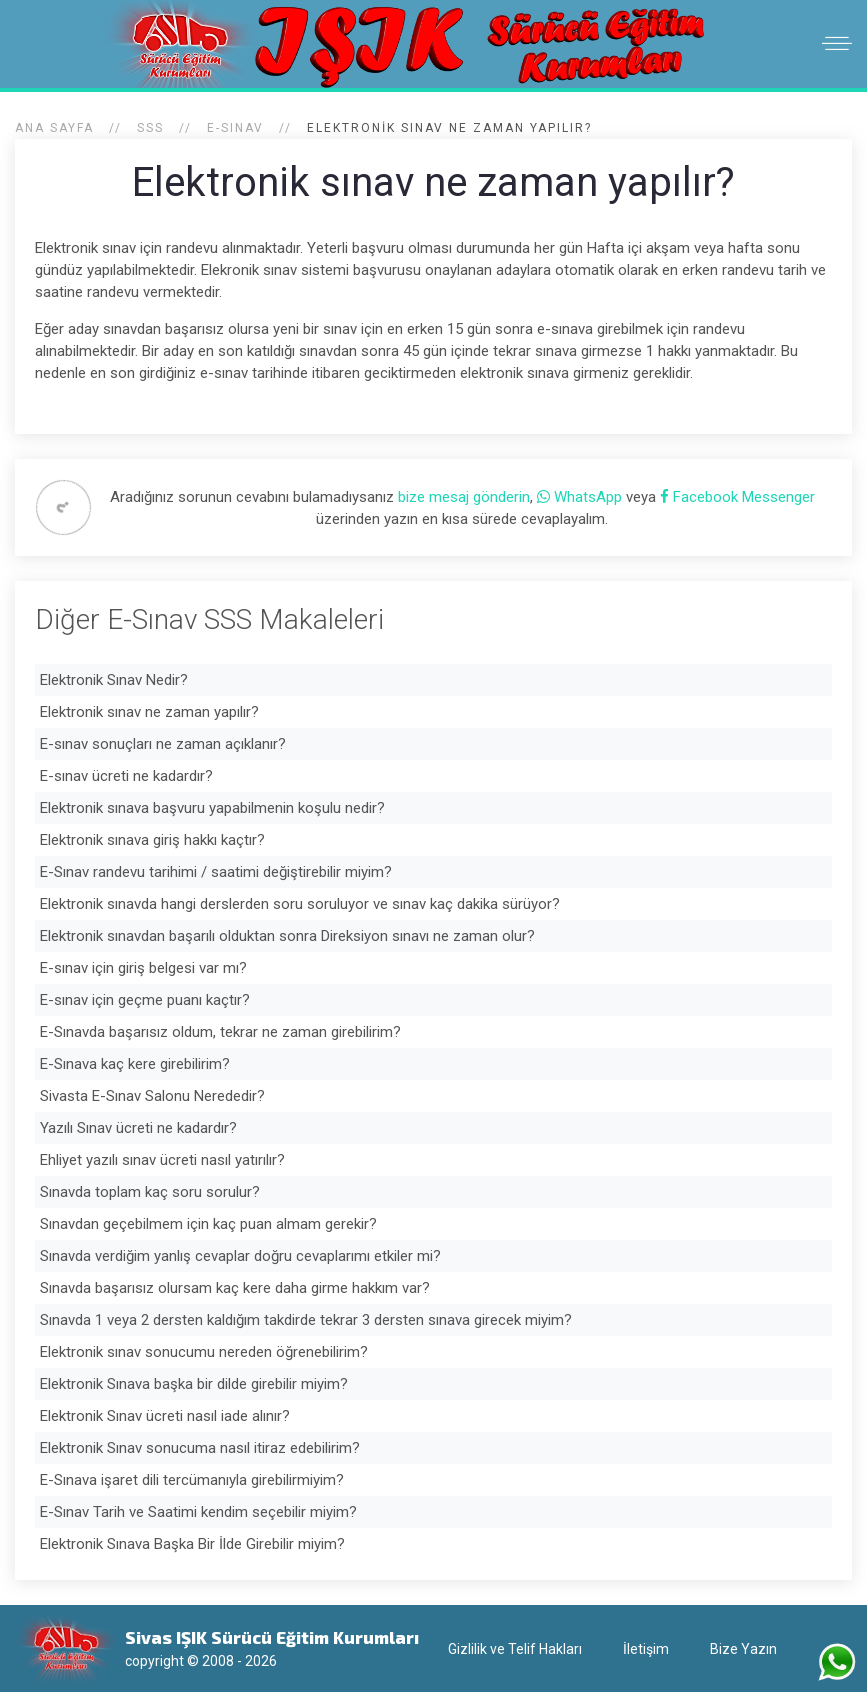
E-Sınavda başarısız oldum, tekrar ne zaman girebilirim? (220, 1032)
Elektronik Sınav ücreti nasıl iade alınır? (165, 1416)
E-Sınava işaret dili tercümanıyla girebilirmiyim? (192, 1480)
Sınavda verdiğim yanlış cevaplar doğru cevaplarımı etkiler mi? (240, 1256)
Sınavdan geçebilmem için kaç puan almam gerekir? (208, 1224)
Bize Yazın (743, 1649)
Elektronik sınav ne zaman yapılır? (149, 712)
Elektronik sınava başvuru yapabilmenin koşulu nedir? (212, 808)
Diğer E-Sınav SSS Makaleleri (209, 619)
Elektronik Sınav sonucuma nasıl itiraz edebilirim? (200, 1448)
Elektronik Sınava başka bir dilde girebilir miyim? (194, 1384)
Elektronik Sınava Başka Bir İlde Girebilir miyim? (192, 1544)
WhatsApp (581, 497)
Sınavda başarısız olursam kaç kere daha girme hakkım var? (235, 1288)
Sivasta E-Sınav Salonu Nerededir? (152, 1096)
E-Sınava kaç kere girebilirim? (135, 1064)
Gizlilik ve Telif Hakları (515, 1649)
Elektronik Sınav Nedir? (114, 680)
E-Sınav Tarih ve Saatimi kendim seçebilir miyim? (198, 1512)
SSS (150, 128)
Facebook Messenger (737, 497)
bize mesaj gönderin (464, 497)
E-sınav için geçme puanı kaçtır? (145, 1000)
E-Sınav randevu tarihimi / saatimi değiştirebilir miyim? (216, 872)
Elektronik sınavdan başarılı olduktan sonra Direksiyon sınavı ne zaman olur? (287, 936)
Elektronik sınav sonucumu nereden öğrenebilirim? (204, 1352)
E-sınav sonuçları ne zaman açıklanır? (163, 744)
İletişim (646, 1649)
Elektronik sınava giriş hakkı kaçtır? (152, 840)
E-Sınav (235, 128)
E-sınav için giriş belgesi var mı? (143, 968)
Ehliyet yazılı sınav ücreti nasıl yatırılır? (162, 1160)
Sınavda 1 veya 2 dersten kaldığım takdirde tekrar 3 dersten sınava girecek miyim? (306, 1320)
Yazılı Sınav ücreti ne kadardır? (138, 1128)
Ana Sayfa (54, 128)
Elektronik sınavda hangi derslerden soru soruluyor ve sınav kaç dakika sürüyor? (300, 904)
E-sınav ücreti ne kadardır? (126, 776)
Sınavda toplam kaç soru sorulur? (150, 1192)
